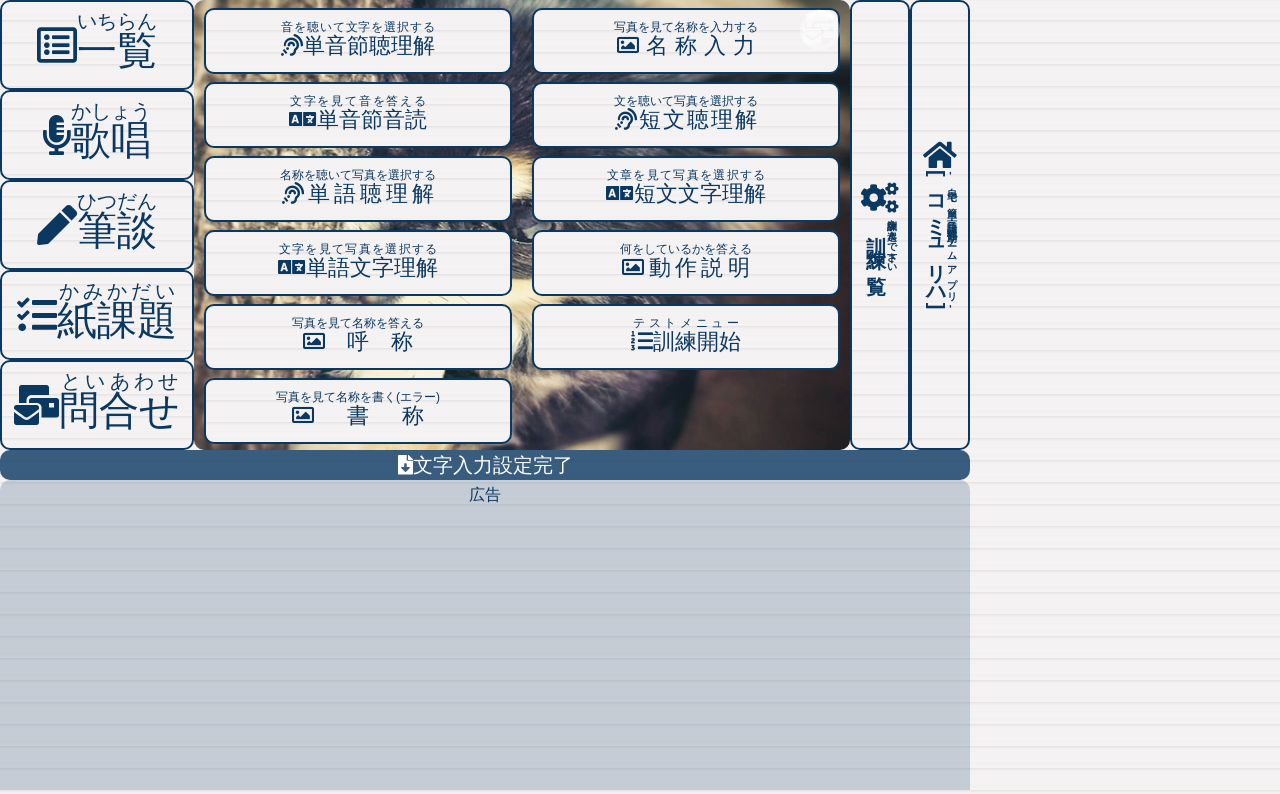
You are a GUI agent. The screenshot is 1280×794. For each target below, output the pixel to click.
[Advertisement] (485, 650)
